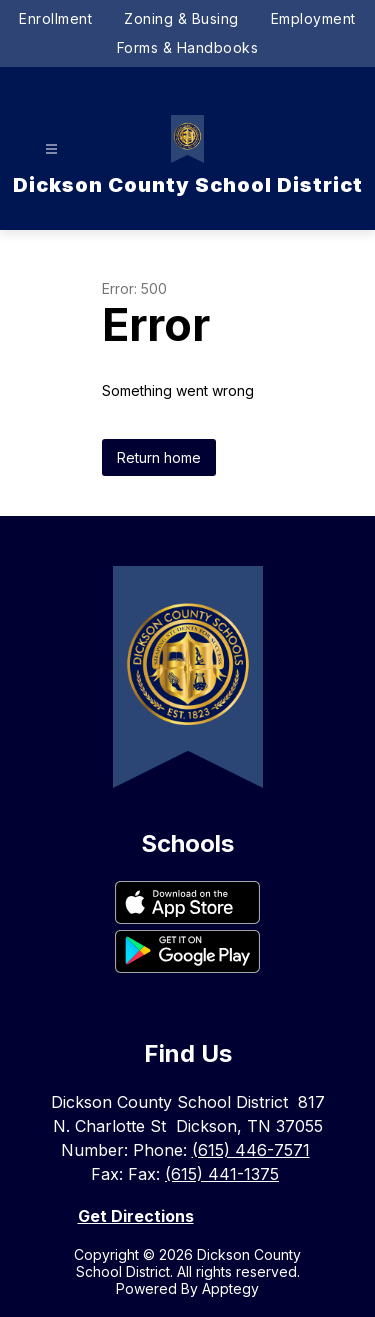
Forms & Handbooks (188, 47)
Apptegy (230, 1288)
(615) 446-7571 (251, 1150)
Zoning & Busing (181, 18)
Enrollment (55, 18)
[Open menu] (51, 149)
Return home (159, 457)
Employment (313, 18)
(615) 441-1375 (222, 1174)
